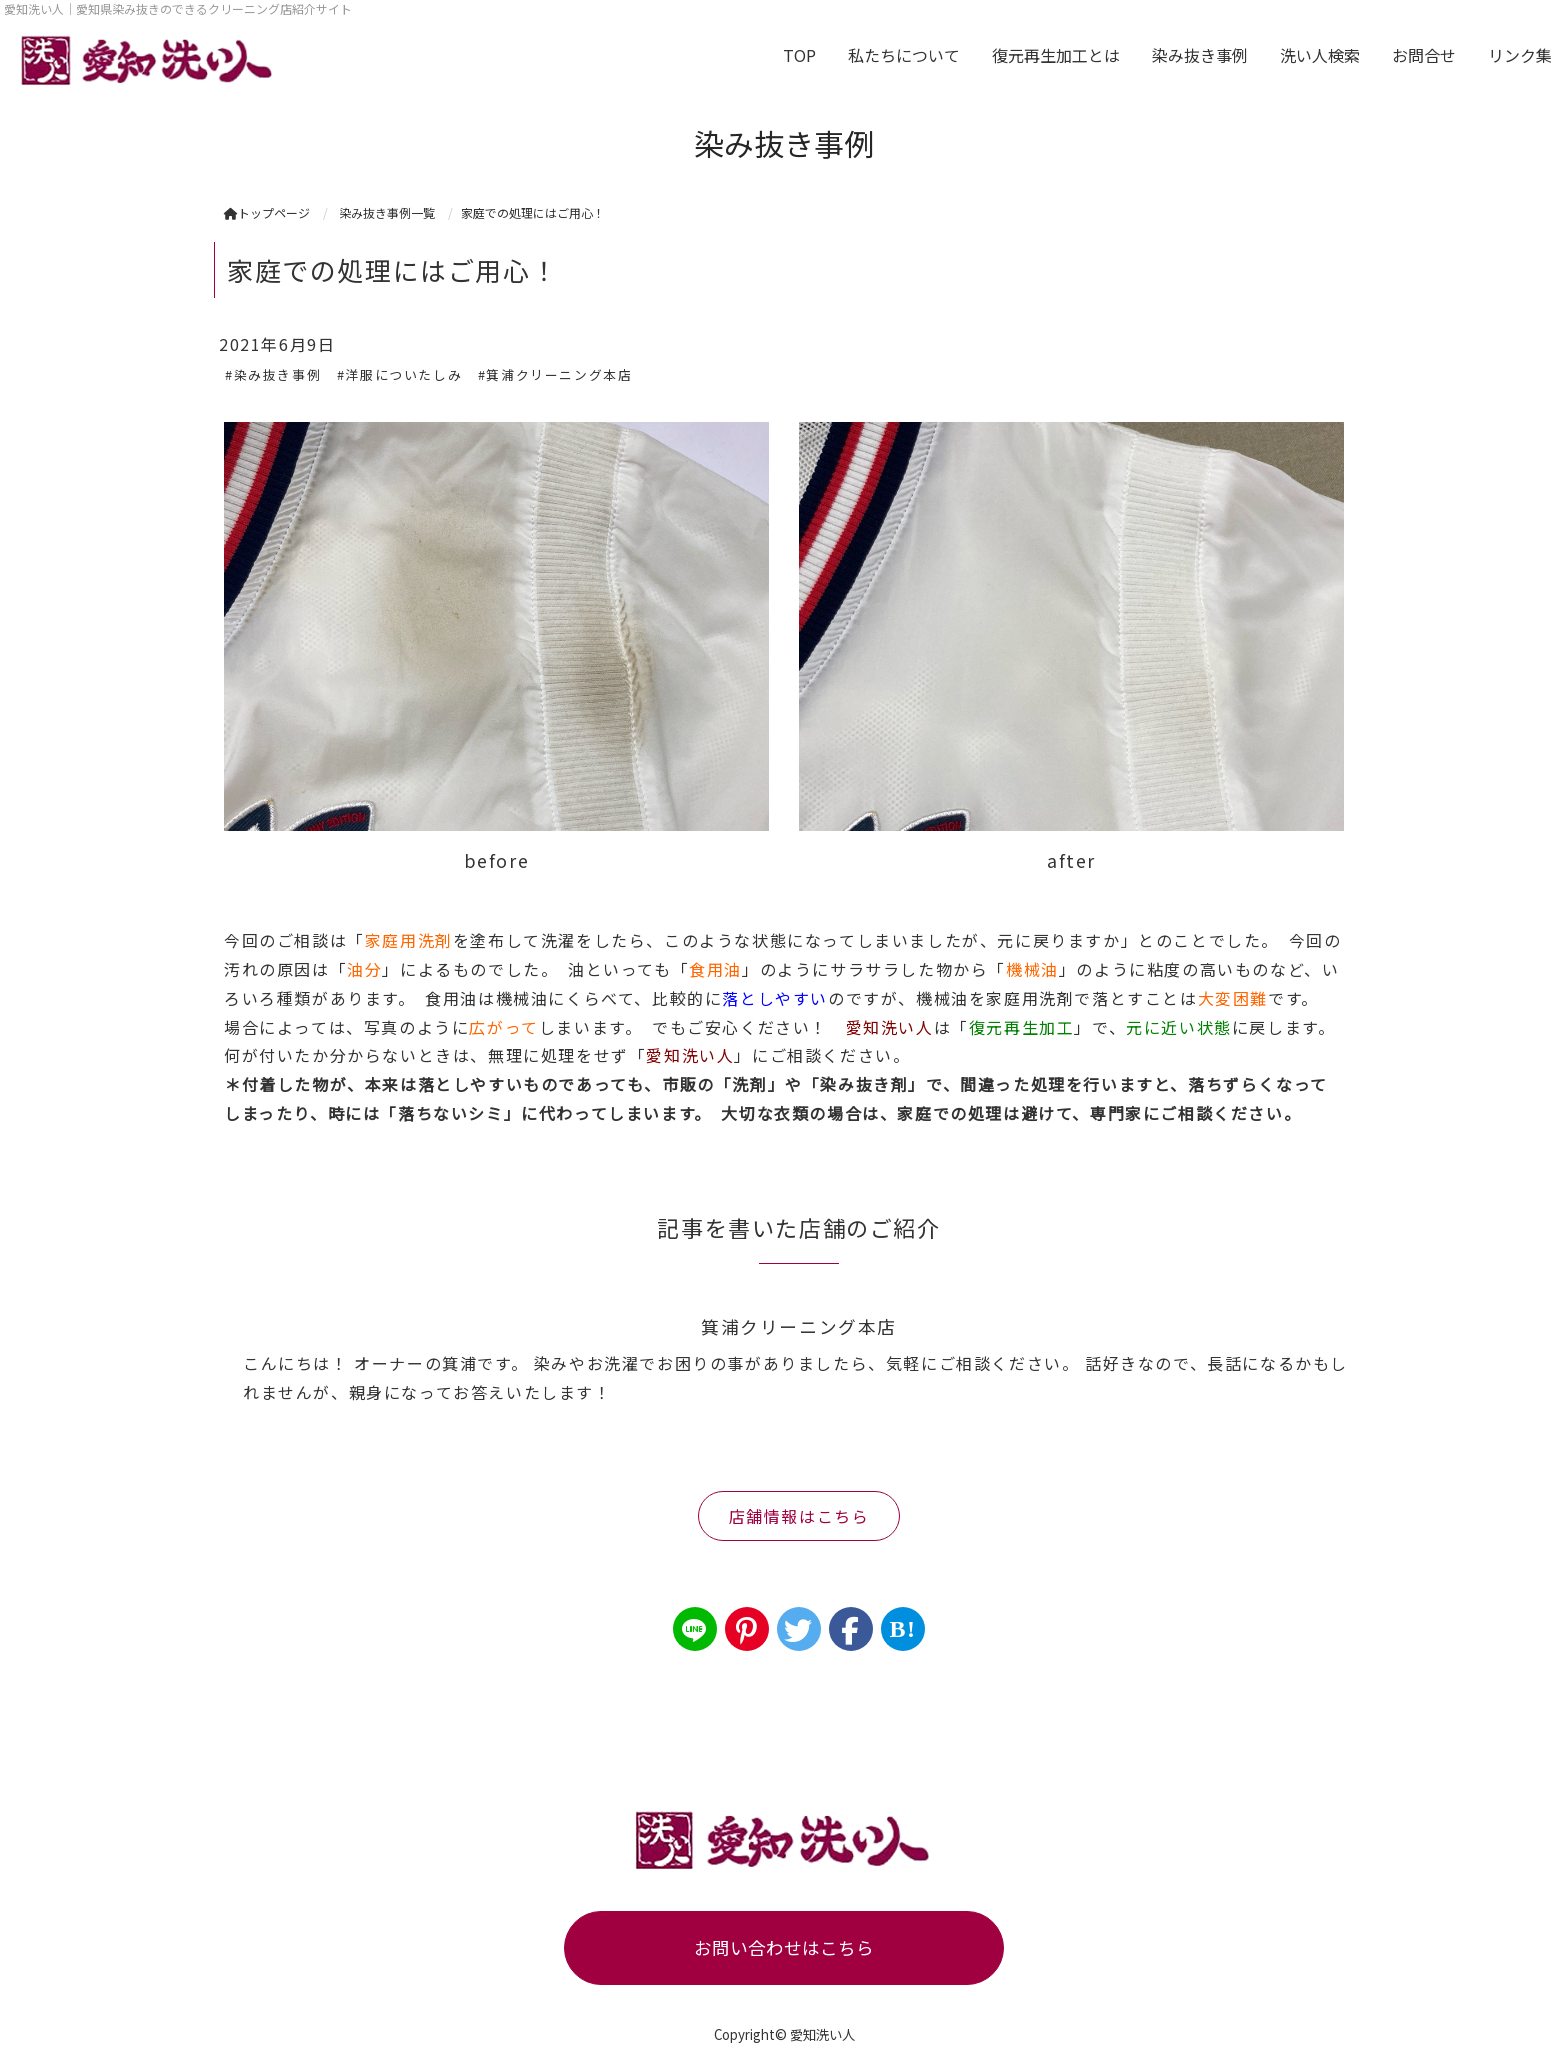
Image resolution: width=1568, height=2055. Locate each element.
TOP (799, 55)
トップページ (267, 212)
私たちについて (904, 55)
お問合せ (1424, 55)
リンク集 (1520, 55)
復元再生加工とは (1056, 55)
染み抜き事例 (1200, 55)
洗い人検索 (1320, 55)
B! (902, 1629)
